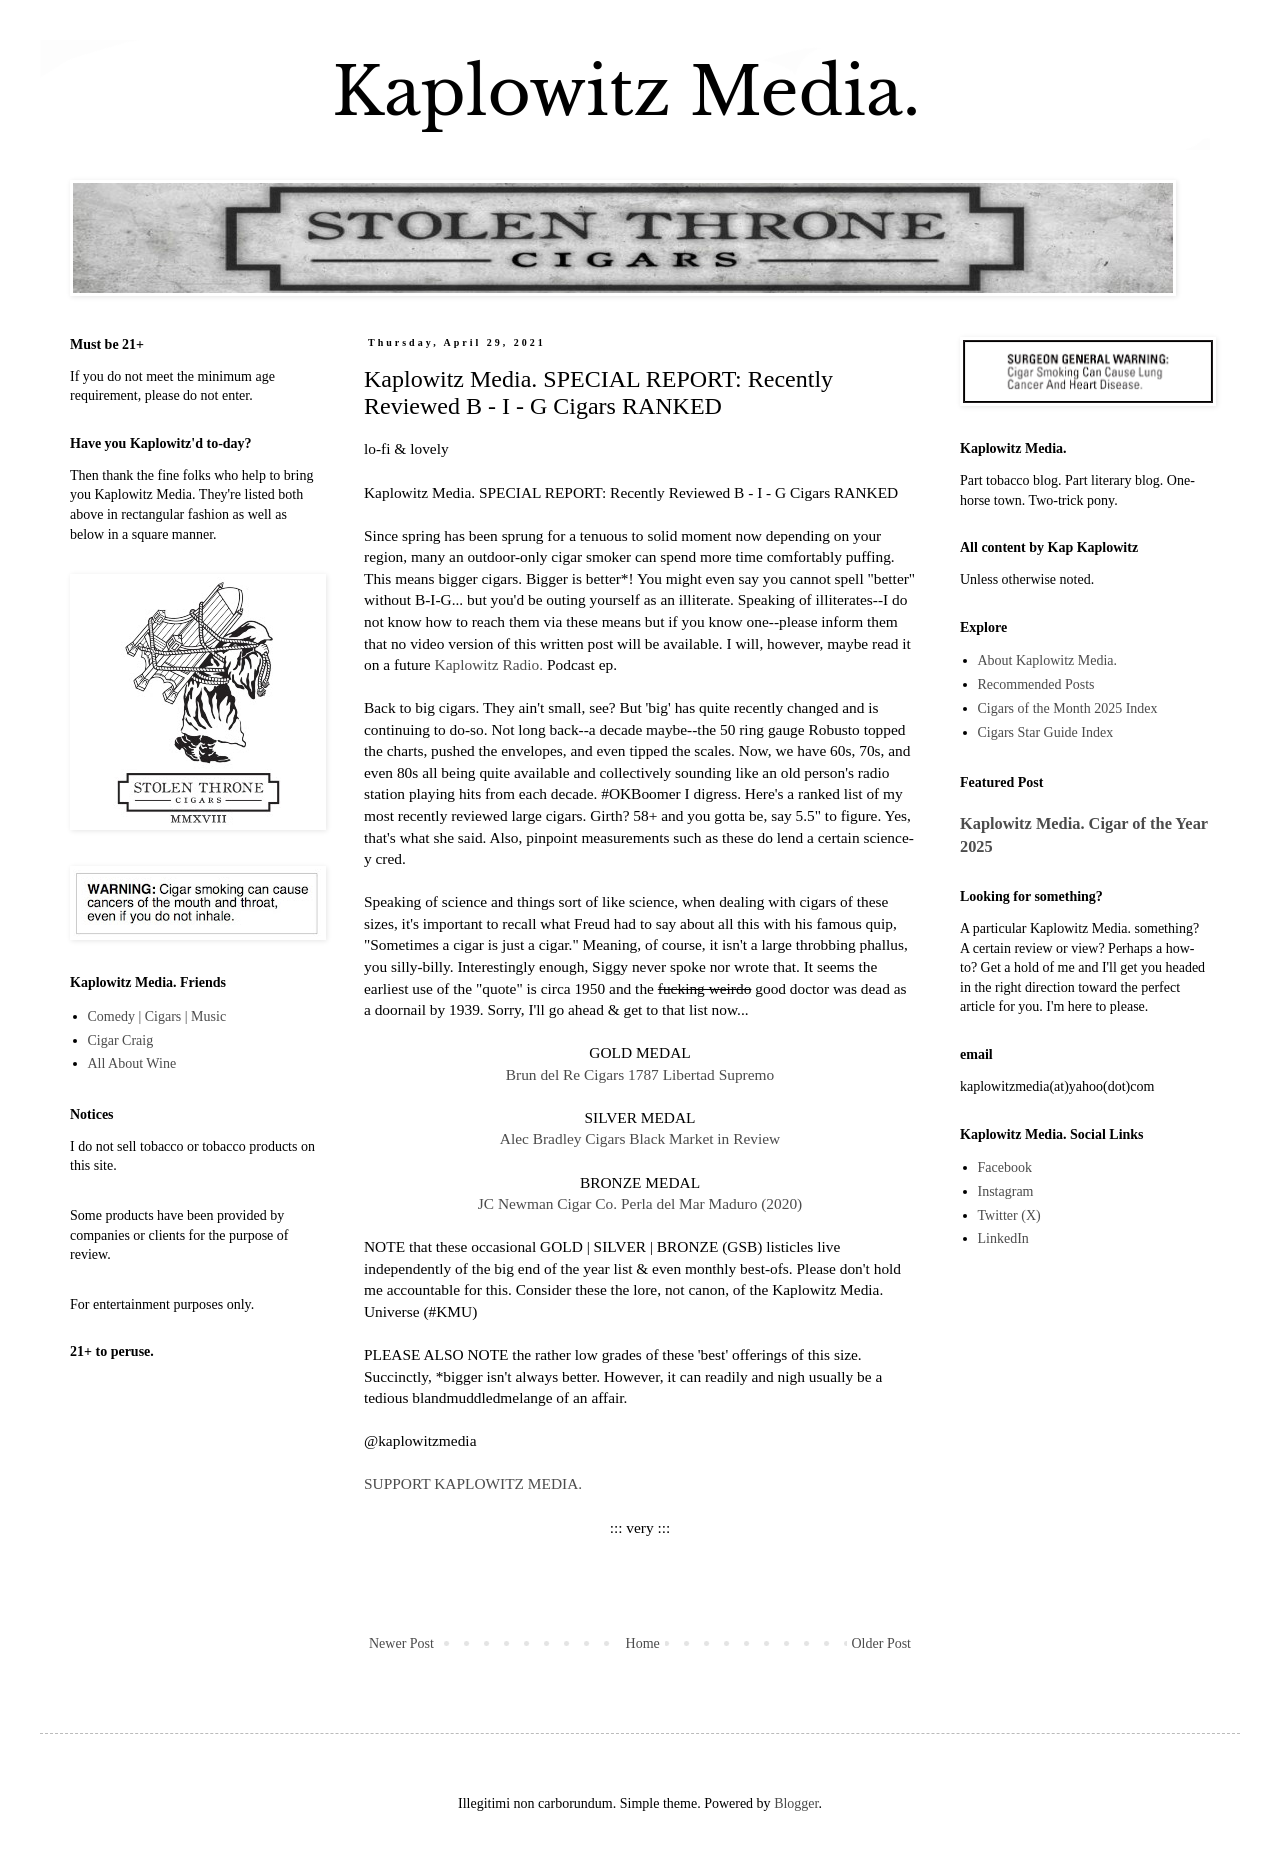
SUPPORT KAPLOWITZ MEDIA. (473, 1483)
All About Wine (132, 1063)
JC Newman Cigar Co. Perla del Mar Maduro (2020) (640, 1203)
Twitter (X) (1009, 1215)
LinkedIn (1003, 1238)
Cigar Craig (121, 1040)
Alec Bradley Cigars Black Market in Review (640, 1138)
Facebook (1005, 1167)
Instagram (1006, 1191)
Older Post (882, 1643)
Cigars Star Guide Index (1046, 732)
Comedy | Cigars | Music (157, 1016)
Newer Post (401, 1643)
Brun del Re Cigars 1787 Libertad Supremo (640, 1074)
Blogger (796, 1803)
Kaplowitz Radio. (489, 664)
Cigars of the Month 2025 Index (1068, 708)
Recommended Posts (1036, 684)
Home (643, 1643)
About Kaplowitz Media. (1048, 660)
